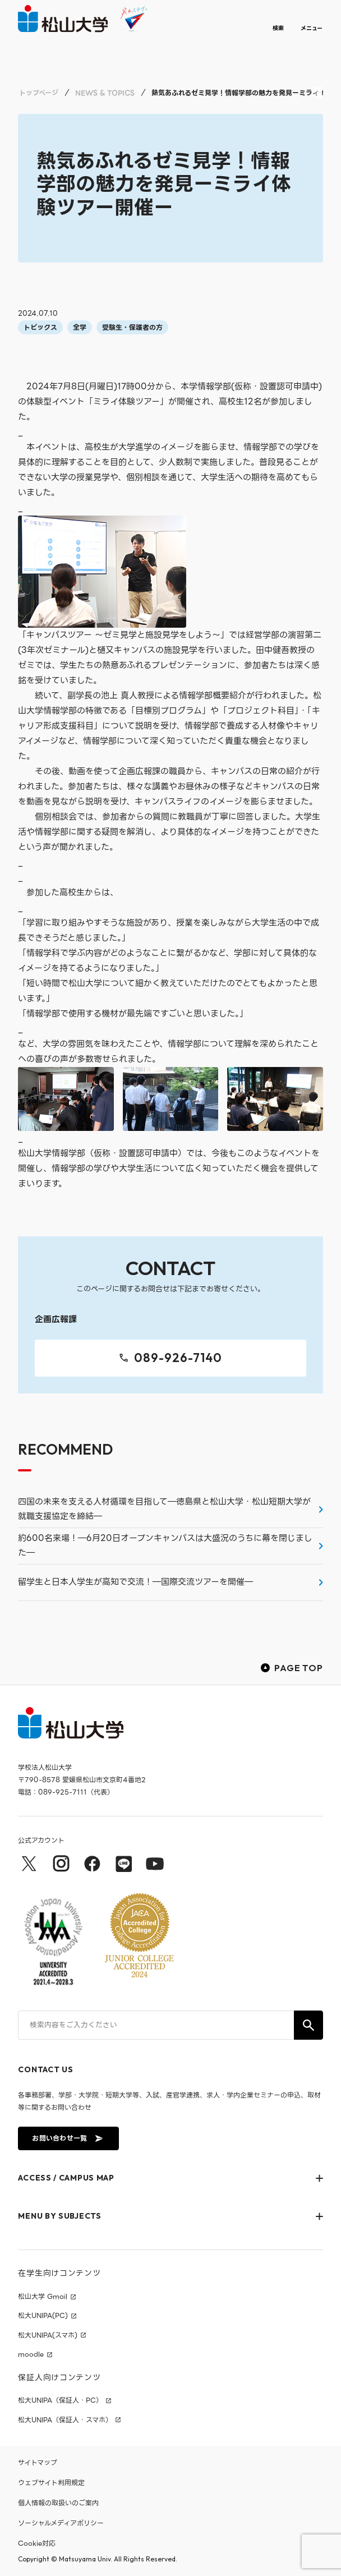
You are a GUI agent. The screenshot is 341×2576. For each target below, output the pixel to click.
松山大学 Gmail (42, 2297)
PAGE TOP (291, 1667)
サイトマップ (37, 2462)
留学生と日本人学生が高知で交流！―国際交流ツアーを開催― (135, 1582)
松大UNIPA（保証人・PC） (60, 2400)
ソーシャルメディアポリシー (61, 2523)
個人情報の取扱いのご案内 (58, 2502)
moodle (31, 2354)
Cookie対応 (37, 2543)
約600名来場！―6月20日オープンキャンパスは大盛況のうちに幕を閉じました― (165, 1545)
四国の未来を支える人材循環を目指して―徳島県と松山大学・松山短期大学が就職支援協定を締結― (164, 1509)
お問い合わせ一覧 (67, 2138)
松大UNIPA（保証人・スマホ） (65, 2420)
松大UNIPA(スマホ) (47, 2335)
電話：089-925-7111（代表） (66, 1792)
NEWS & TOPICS (105, 93)
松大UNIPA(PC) (43, 2316)
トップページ (38, 93)
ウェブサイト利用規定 (51, 2482)
